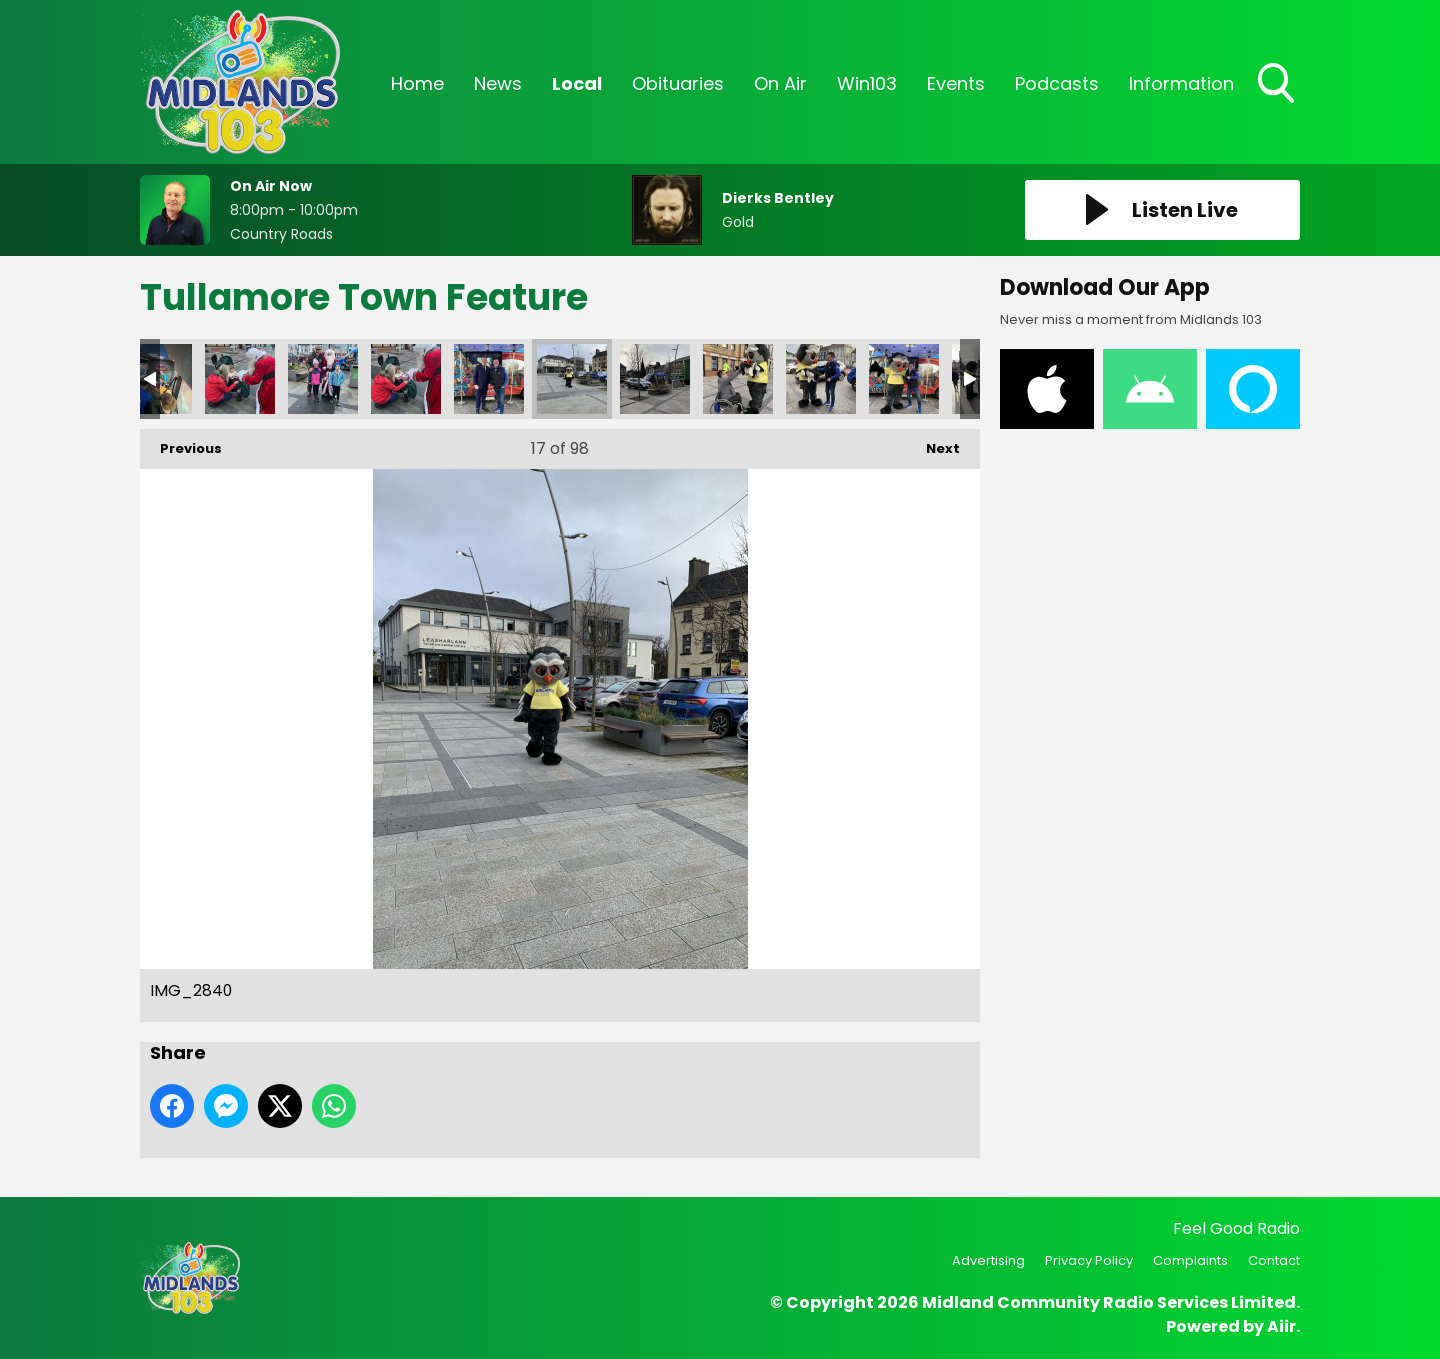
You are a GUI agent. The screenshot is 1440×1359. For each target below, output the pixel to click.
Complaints (1190, 1260)
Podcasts (1057, 83)
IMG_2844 (738, 379)
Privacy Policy (1089, 1260)
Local (577, 83)
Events (956, 83)
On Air (780, 83)
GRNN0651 (406, 379)
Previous (181, 443)
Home (417, 83)
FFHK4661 (240, 379)
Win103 (867, 83)
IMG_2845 (821, 379)
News (498, 83)
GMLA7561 (323, 379)
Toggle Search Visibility (1278, 85)
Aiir (1281, 1326)
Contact (1274, 1260)
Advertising (988, 1260)
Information (1181, 83)
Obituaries (678, 83)
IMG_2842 (655, 379)
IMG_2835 (489, 379)
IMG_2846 (904, 379)
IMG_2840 (572, 379)
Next (933, 443)
